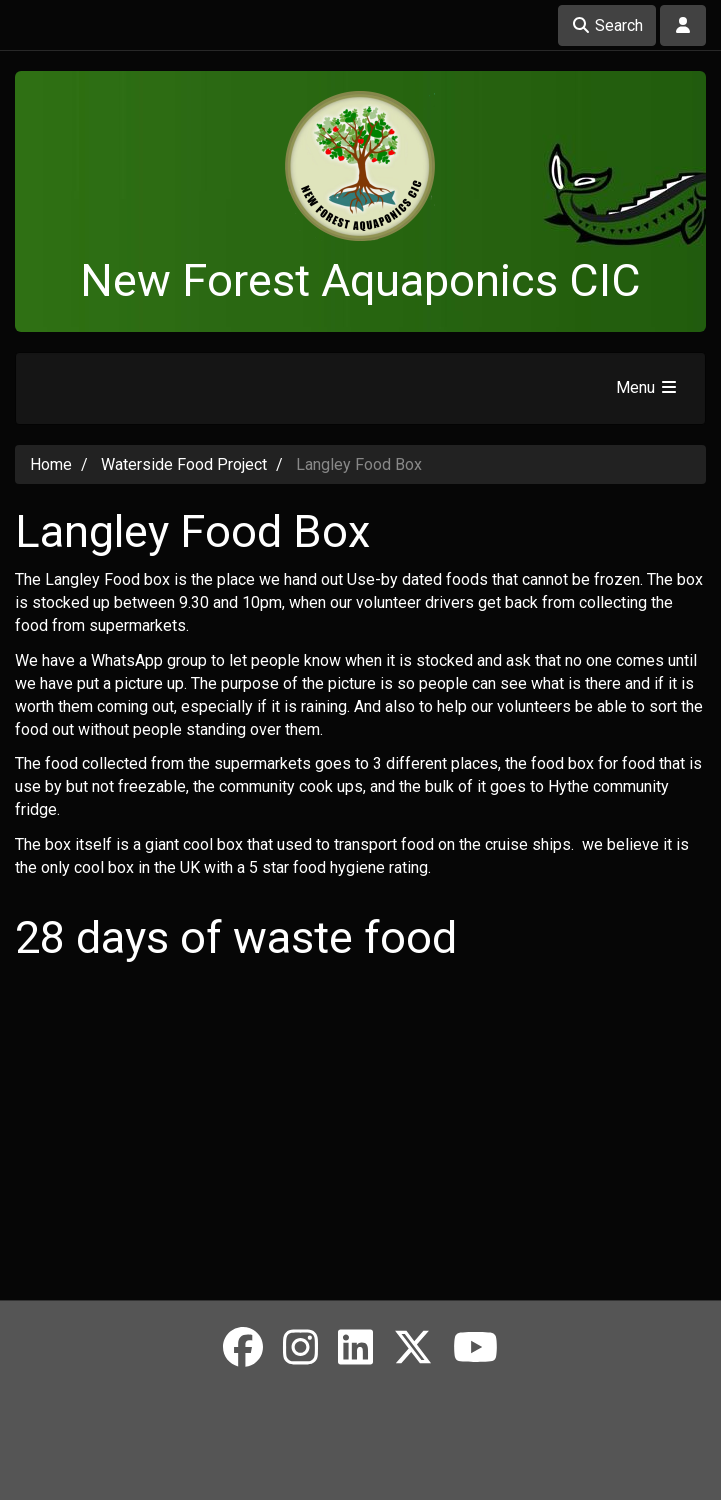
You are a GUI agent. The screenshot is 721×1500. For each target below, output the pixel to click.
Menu (647, 387)
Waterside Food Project (184, 464)
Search (607, 25)
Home (51, 464)
